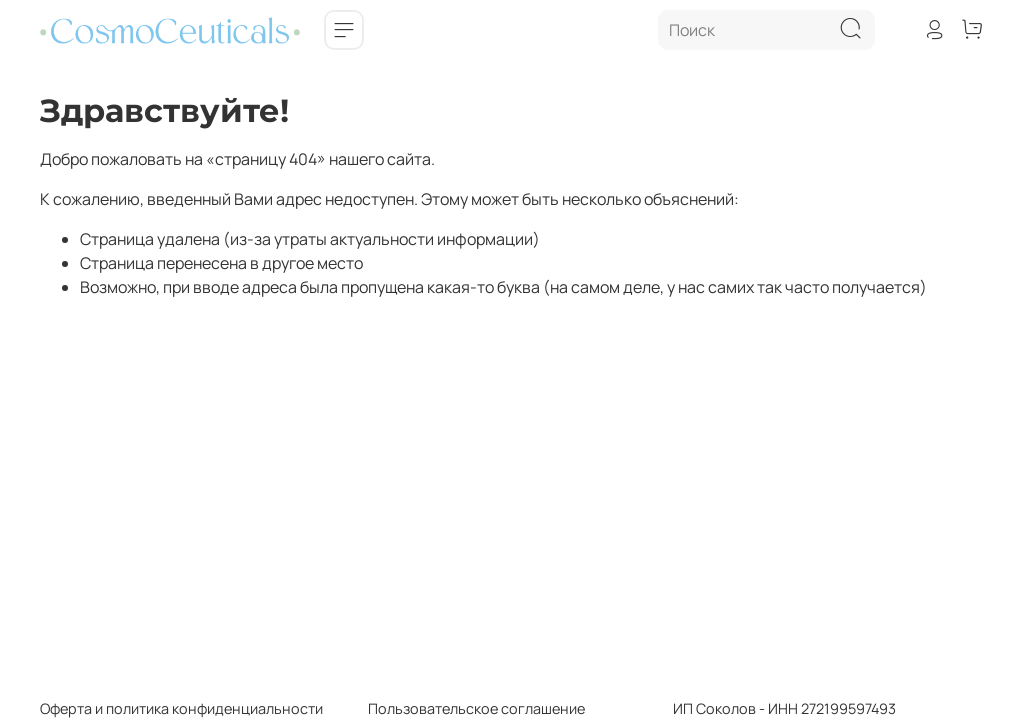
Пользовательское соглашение (454, 708)
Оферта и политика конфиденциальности (181, 708)
